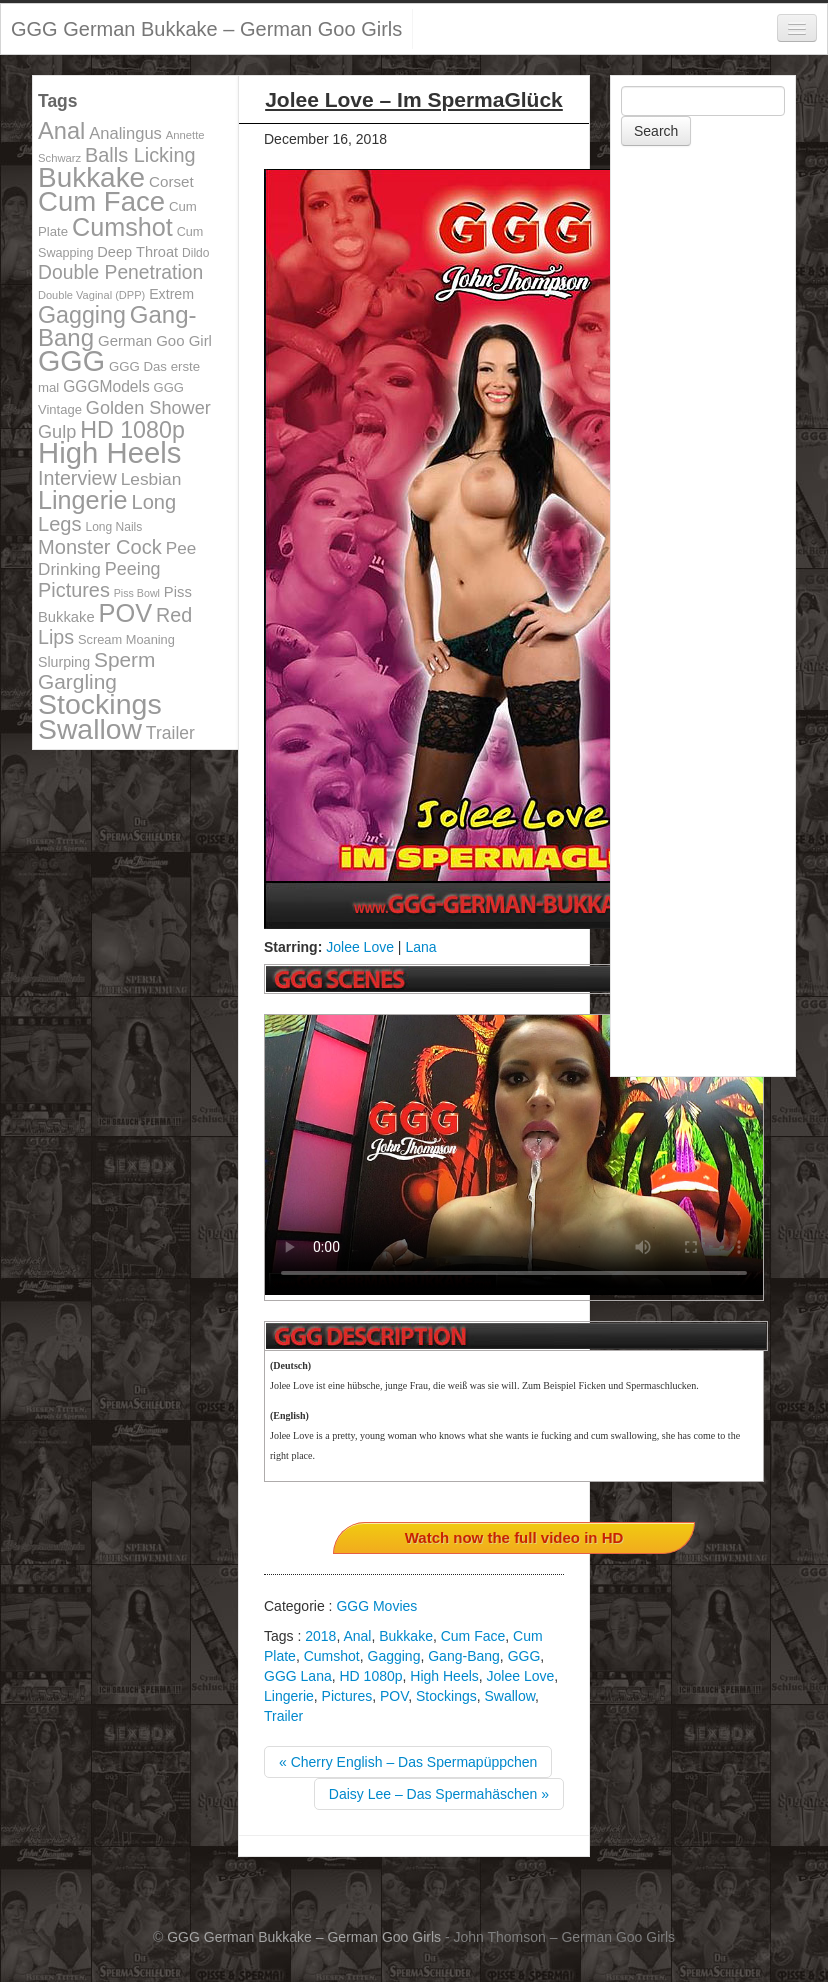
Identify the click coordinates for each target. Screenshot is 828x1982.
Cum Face (473, 1636)
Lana (420, 947)
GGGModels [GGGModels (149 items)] (106, 386)
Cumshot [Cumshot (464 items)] (122, 227)
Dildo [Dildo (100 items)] (195, 253)
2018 (320, 1636)
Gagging (394, 1656)
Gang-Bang (464, 1656)
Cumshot (332, 1656)
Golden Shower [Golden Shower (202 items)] (148, 408)
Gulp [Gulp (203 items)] (57, 432)
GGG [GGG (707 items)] (71, 361)
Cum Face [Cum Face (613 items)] (101, 201)
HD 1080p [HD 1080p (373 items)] (132, 430)
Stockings (446, 1696)
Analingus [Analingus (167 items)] (125, 133)
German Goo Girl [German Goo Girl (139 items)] (155, 340)
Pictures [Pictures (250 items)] (74, 590)
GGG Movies (376, 1606)
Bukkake (406, 1636)
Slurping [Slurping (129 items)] (64, 662)
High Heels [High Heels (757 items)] (109, 452)
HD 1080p (370, 1676)
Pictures (347, 1696)
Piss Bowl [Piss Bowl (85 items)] (137, 593)
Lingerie (289, 1696)
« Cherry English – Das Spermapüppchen (408, 1762)
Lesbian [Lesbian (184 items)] (151, 479)
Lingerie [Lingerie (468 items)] (83, 500)
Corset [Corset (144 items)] (171, 181)
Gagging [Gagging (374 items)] (82, 315)
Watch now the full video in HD (514, 1537)
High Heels (444, 1676)
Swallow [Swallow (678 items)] (90, 729)
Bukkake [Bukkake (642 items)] (91, 177)
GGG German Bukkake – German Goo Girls (206, 29)
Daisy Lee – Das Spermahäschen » (439, 1794)
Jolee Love (360, 947)
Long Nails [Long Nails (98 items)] (113, 527)
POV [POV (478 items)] (126, 613)
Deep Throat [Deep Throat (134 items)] (137, 252)
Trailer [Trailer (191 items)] (170, 733)
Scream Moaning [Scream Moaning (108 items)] (126, 639)
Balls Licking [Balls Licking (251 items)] (140, 155)
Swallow (510, 1696)
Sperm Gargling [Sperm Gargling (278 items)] (96, 670)
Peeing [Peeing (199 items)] (133, 569)
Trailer (283, 1716)
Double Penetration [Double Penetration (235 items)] (120, 272)
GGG (524, 1656)
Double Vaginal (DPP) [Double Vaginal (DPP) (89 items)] (91, 295)
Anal (357, 1636)
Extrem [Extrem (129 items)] (171, 294)
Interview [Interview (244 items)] (77, 478)
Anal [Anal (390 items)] (61, 131)
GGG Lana (298, 1676)
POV (394, 1696)
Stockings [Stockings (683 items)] (100, 704)
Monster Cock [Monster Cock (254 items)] (100, 547)
